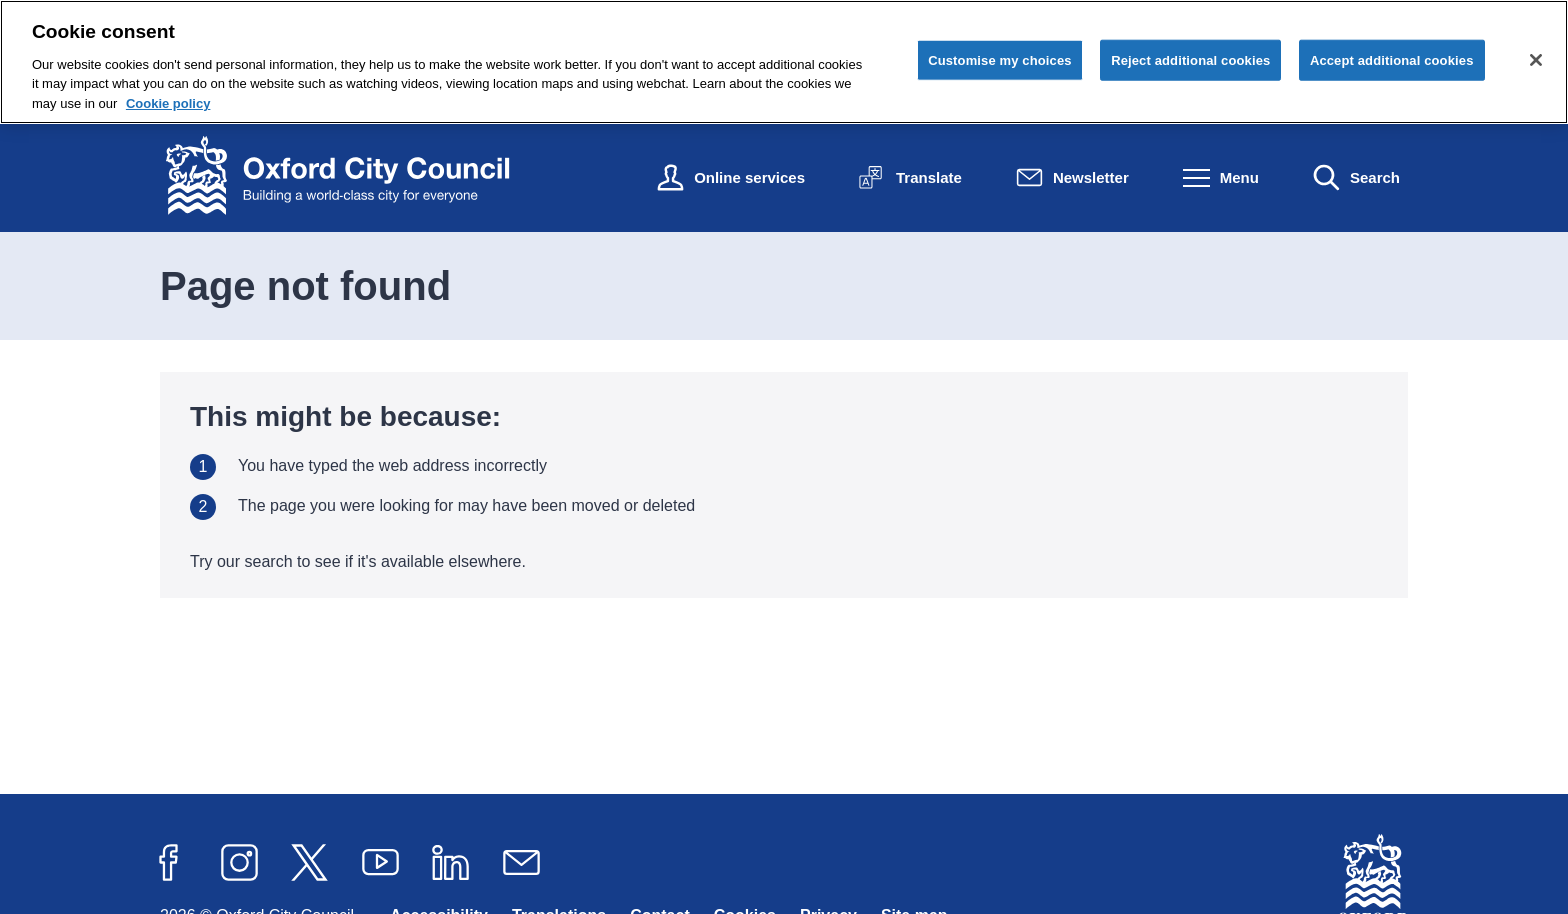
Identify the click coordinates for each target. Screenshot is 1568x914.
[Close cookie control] (1536, 60)
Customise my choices (1000, 59)
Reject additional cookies (1190, 59)
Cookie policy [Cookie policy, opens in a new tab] (168, 103)
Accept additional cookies (1392, 59)
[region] (784, 62)
